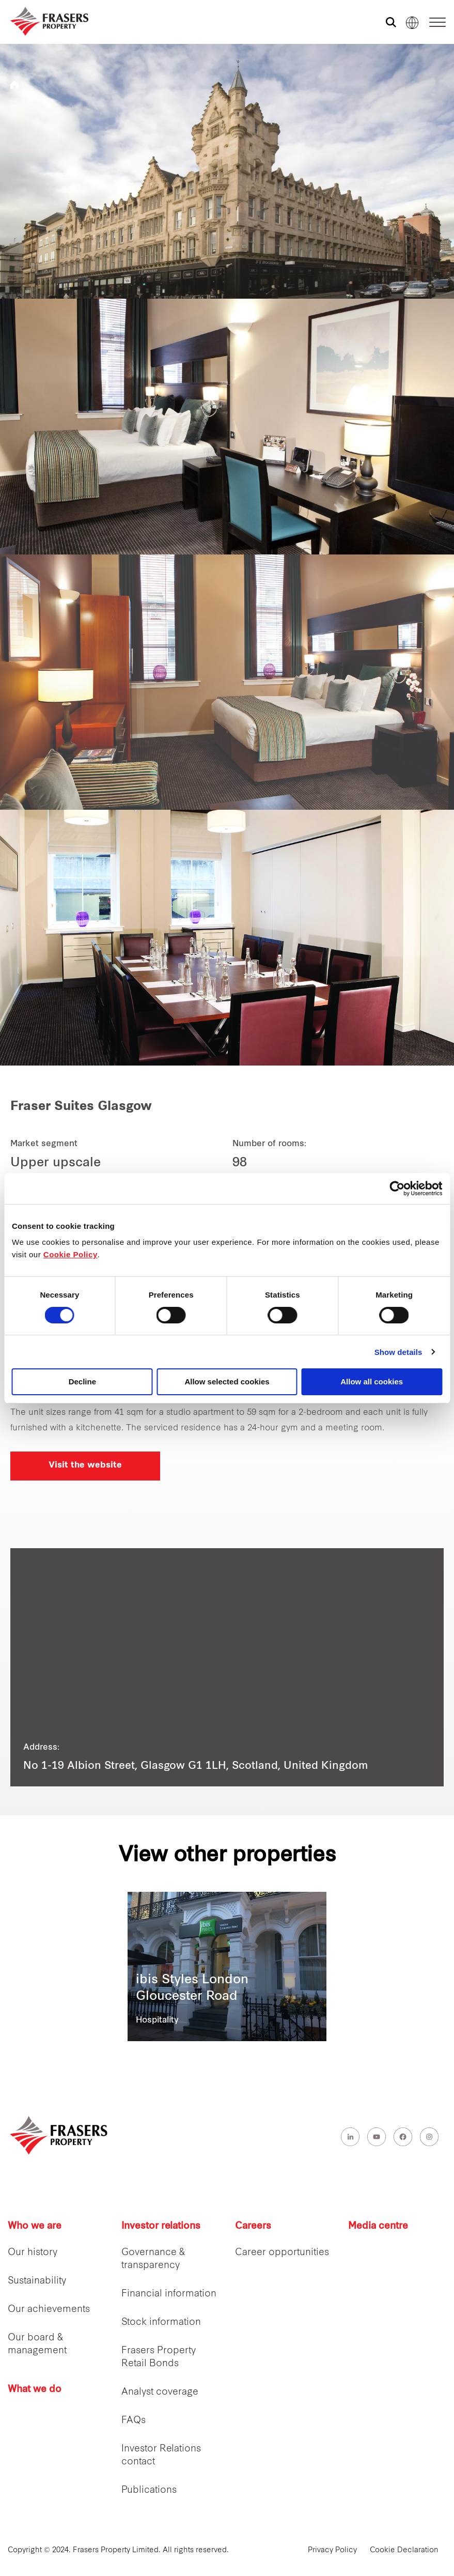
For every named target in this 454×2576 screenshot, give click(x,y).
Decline (82, 1381)
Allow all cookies (371, 1381)
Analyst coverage (159, 2392)
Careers (253, 2226)
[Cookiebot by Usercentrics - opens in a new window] (397, 1188)
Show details (398, 1352)
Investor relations (160, 2226)
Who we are (34, 2226)
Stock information (161, 2322)
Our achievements (49, 2310)
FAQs (133, 2421)
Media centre (378, 2226)
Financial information (168, 2294)
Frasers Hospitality (14, 85)
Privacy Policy (332, 2550)
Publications (149, 2490)
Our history (32, 2253)
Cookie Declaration (404, 2550)
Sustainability (37, 2281)
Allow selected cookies (226, 1381)
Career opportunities (282, 2253)
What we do (34, 2390)
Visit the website (85, 1465)
